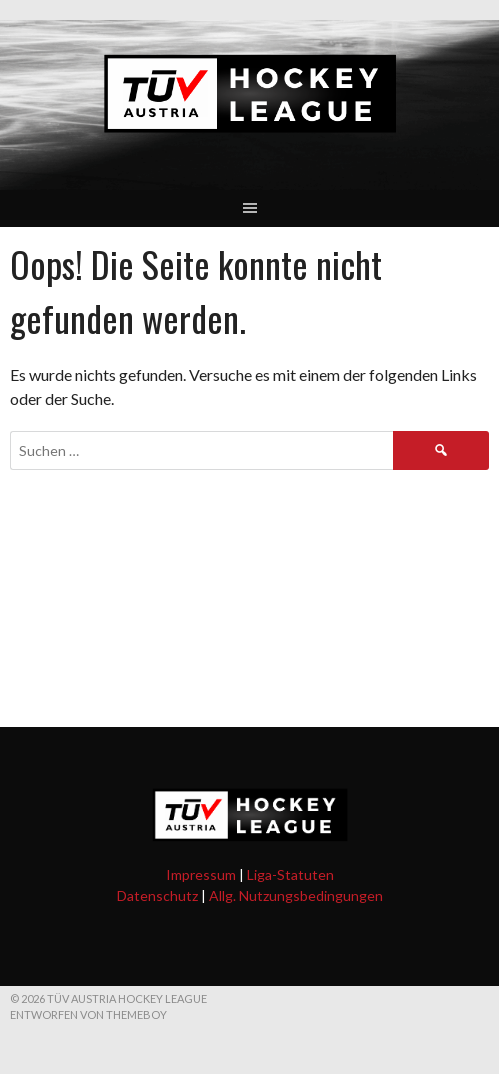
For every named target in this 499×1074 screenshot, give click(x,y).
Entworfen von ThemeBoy (88, 1014)
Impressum (201, 874)
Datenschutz (157, 895)
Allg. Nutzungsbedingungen (296, 895)
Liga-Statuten (290, 874)
